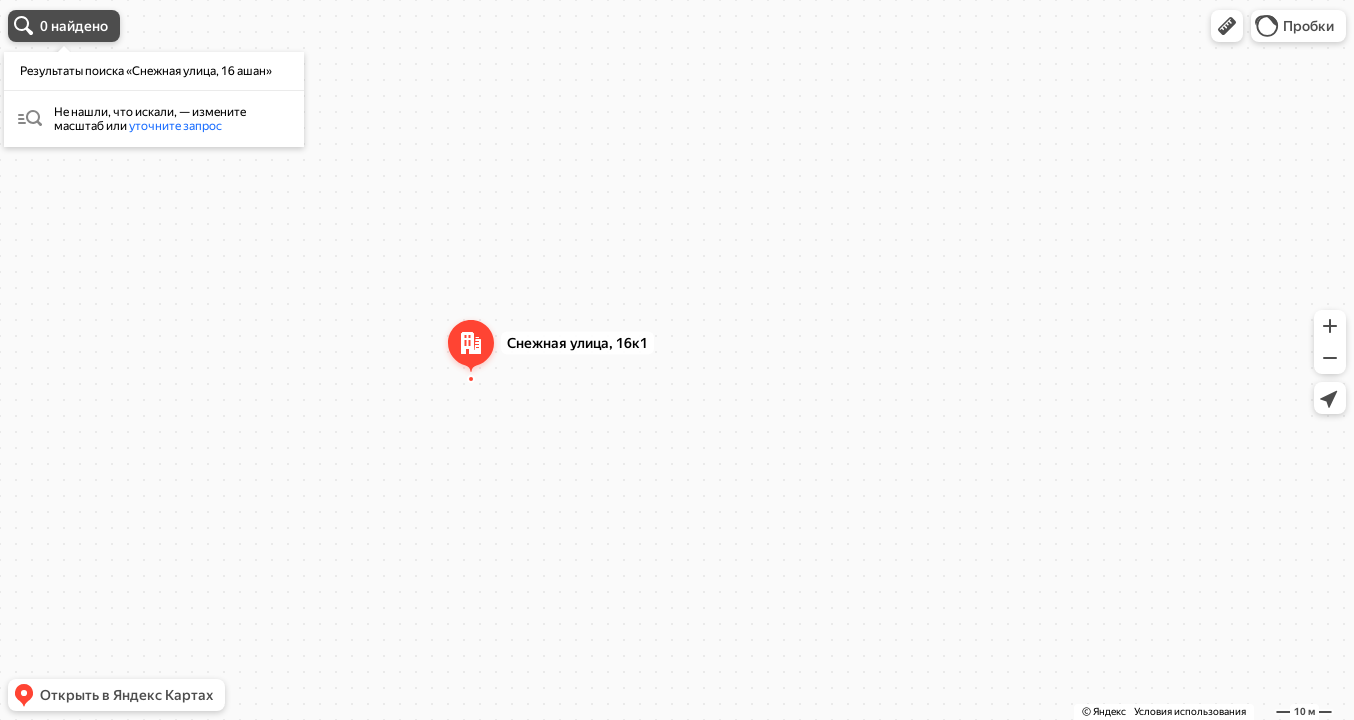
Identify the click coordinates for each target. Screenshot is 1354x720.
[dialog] (154, 99)
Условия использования (1190, 711)
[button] (1227, 26)
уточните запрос (175, 126)
